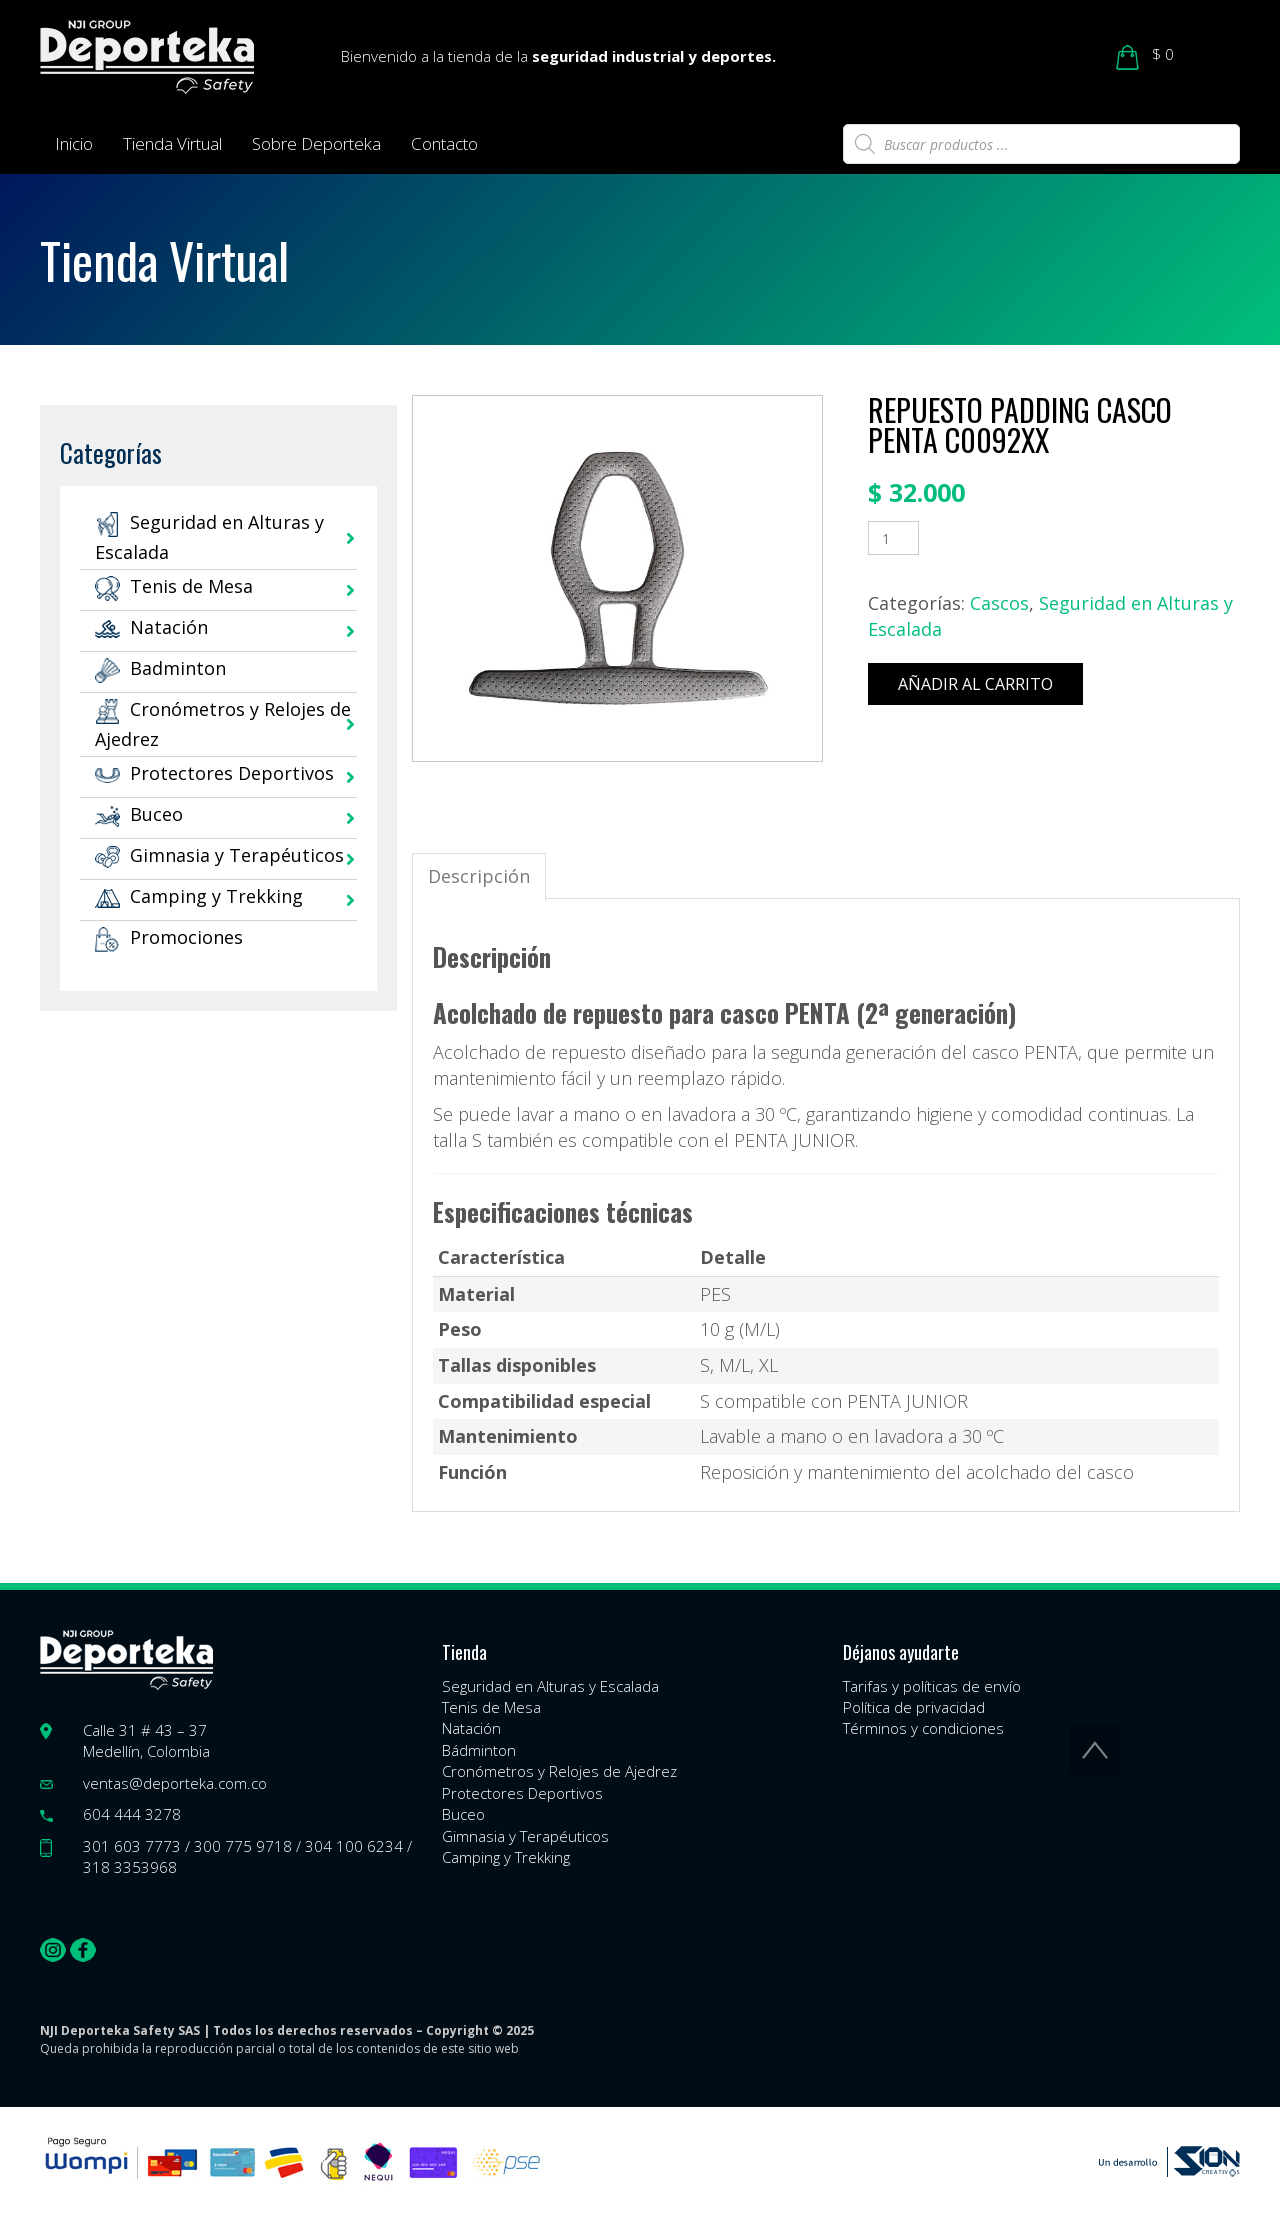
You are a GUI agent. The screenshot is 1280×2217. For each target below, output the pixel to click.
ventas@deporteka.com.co (175, 1783)
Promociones (169, 937)
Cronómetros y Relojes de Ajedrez (559, 1771)
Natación (151, 627)
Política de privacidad (914, 1707)
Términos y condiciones (923, 1728)
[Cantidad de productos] (893, 538)
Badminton (160, 668)
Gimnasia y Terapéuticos (219, 855)
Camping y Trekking (199, 896)
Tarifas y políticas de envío (932, 1686)
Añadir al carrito (975, 684)
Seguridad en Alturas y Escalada (550, 1686)
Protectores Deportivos (214, 773)
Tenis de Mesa (174, 586)
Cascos (999, 603)
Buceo (139, 814)
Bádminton (479, 1750)
